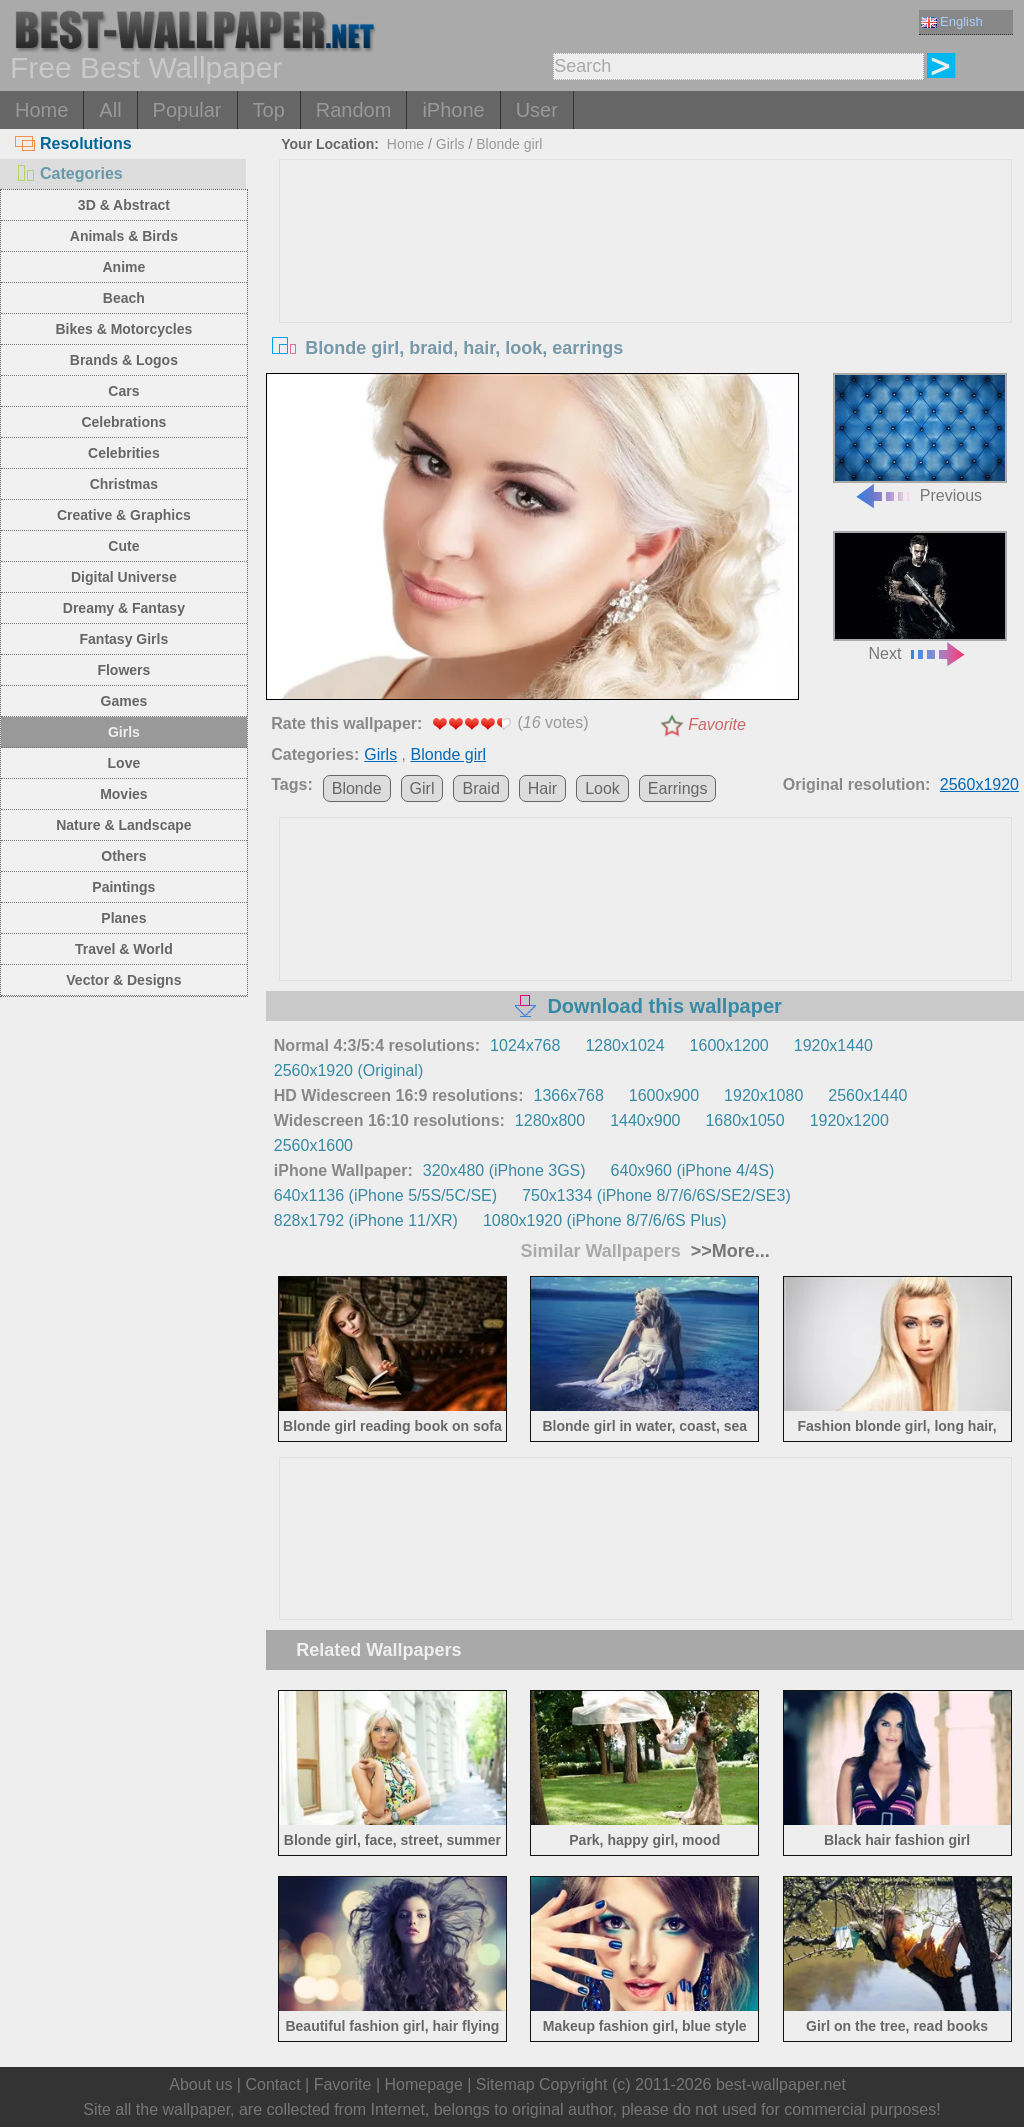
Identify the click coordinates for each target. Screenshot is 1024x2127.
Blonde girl (509, 144)
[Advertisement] (645, 310)
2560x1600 (313, 1145)
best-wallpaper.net (781, 2084)
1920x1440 (833, 1045)
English (952, 21)
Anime (123, 267)
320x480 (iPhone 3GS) (504, 1170)
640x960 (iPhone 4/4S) (693, 1170)
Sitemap (505, 2084)
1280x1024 (624, 1045)
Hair (542, 788)
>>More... (728, 1251)
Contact (272, 2084)
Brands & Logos (124, 360)
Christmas (124, 484)
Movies (123, 794)
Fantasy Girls (124, 639)
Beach (124, 298)
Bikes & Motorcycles (123, 329)
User (537, 110)
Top (269, 110)
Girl (422, 788)
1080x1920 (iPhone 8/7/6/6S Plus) (605, 1220)
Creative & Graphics (124, 515)
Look (602, 788)
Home (41, 110)
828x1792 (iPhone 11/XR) (366, 1220)
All (110, 110)
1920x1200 (849, 1120)
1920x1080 (763, 1095)
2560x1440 (867, 1095)
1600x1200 (729, 1045)
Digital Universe (124, 577)
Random (354, 110)
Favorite (717, 724)
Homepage (424, 2084)
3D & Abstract (124, 205)
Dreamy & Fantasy (124, 608)
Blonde (357, 788)
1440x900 (645, 1120)
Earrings (678, 788)
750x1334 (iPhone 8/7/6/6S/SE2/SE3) (656, 1195)
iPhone (453, 110)
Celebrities (124, 453)
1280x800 (550, 1120)
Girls (124, 732)
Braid (480, 788)
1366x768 (569, 1095)
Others (123, 856)
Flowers (123, 670)
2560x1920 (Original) (348, 1070)
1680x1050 (744, 1120)
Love (124, 763)
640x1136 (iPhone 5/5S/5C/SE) (385, 1195)
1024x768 (525, 1045)
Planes (123, 918)
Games (124, 701)
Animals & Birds (124, 236)
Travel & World (124, 949)
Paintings (123, 887)
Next (920, 596)
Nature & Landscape (123, 825)
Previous (920, 438)
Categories (69, 173)
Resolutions (73, 143)
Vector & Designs (123, 980)
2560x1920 (979, 784)
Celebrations (123, 422)
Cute (123, 546)
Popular (187, 110)
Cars (123, 391)
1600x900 (664, 1095)
